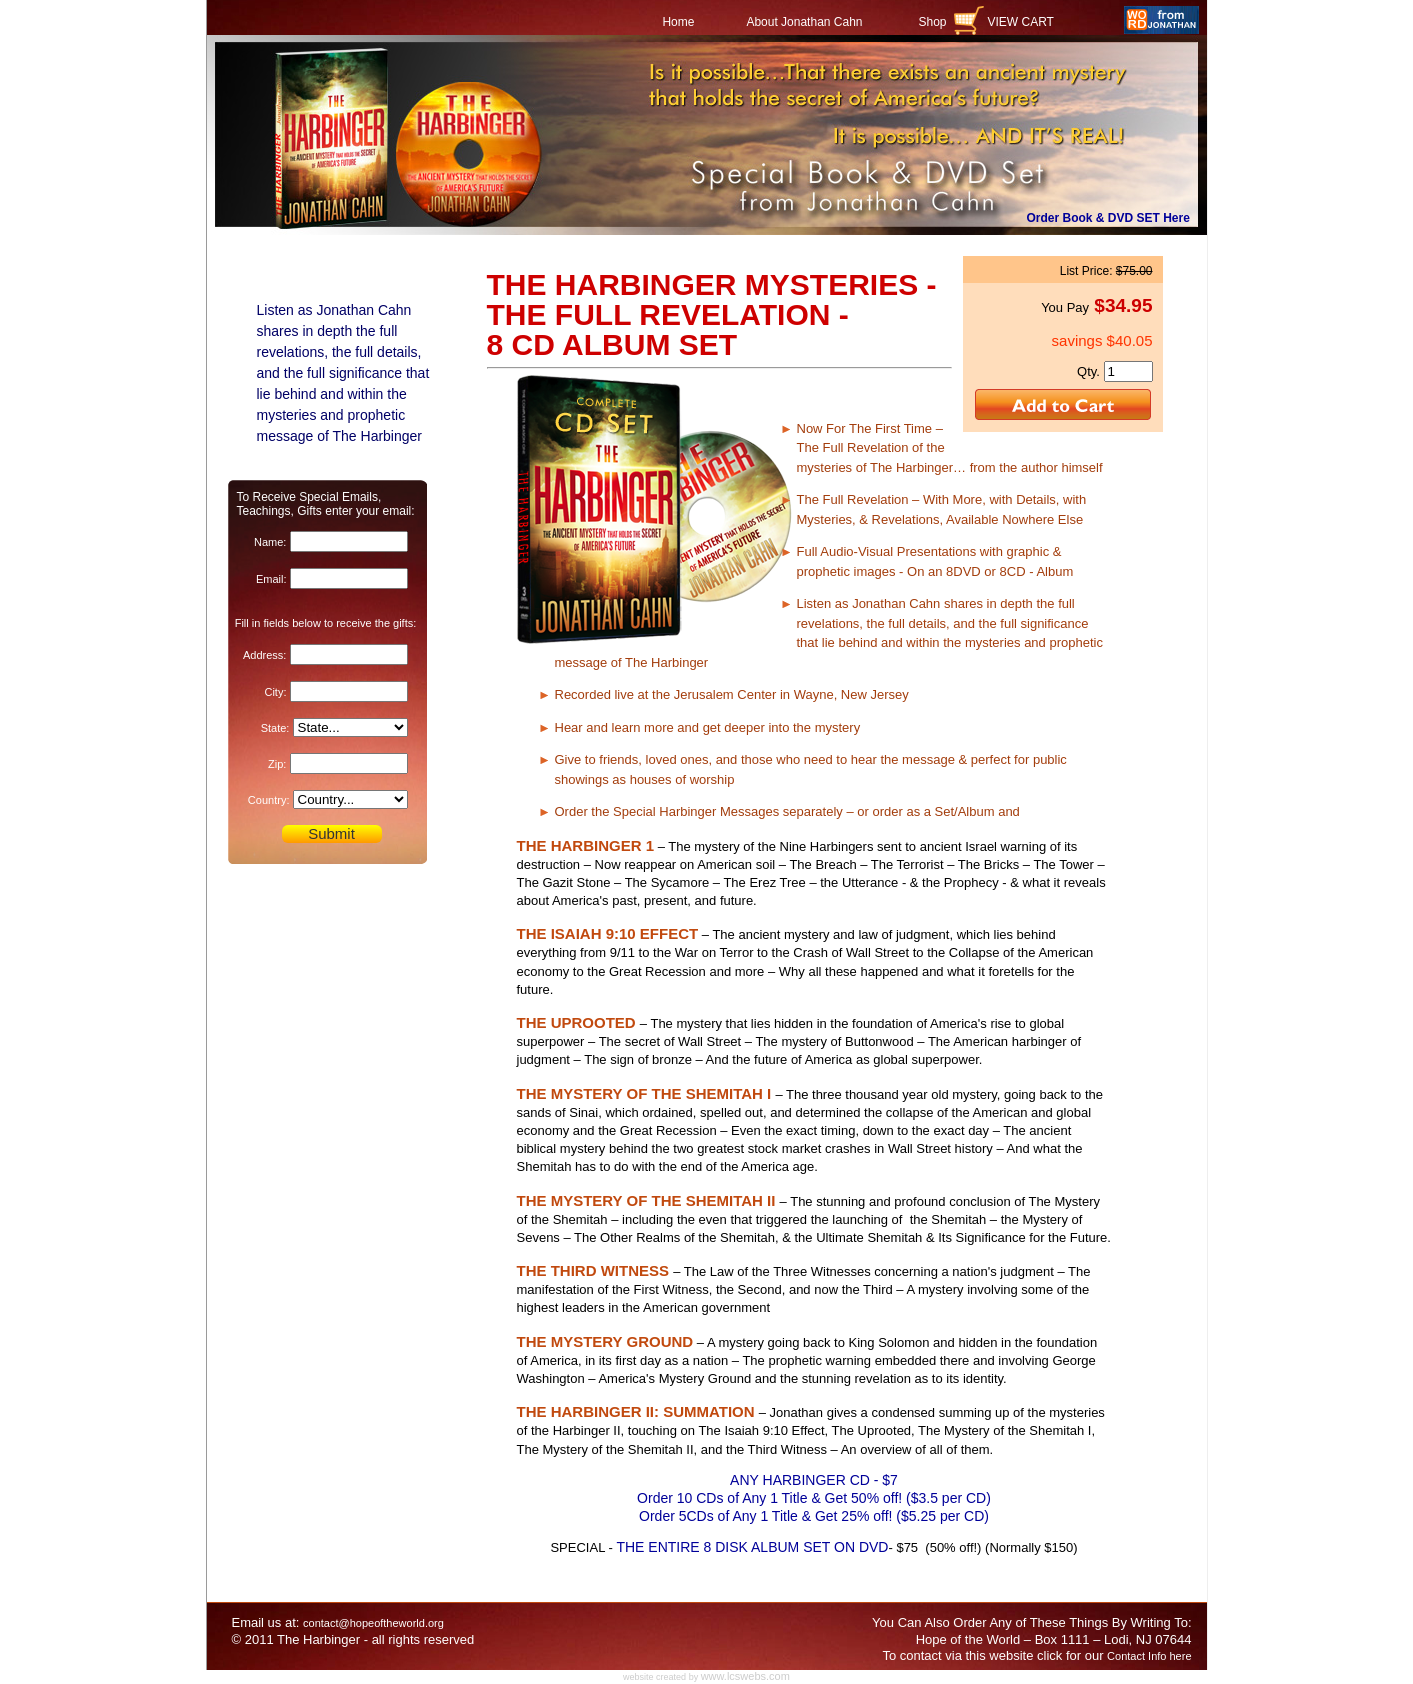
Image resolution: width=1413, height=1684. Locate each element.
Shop (932, 22)
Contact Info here (1149, 1656)
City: (275, 692)
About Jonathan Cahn (804, 22)
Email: (271, 579)
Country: (269, 800)
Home (678, 22)
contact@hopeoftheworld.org (373, 1623)
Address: (264, 655)
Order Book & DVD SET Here (1108, 218)
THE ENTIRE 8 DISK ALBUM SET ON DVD (752, 1547)
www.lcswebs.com (745, 1676)
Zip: (277, 764)
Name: (270, 542)
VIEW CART (1021, 22)
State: (275, 728)
